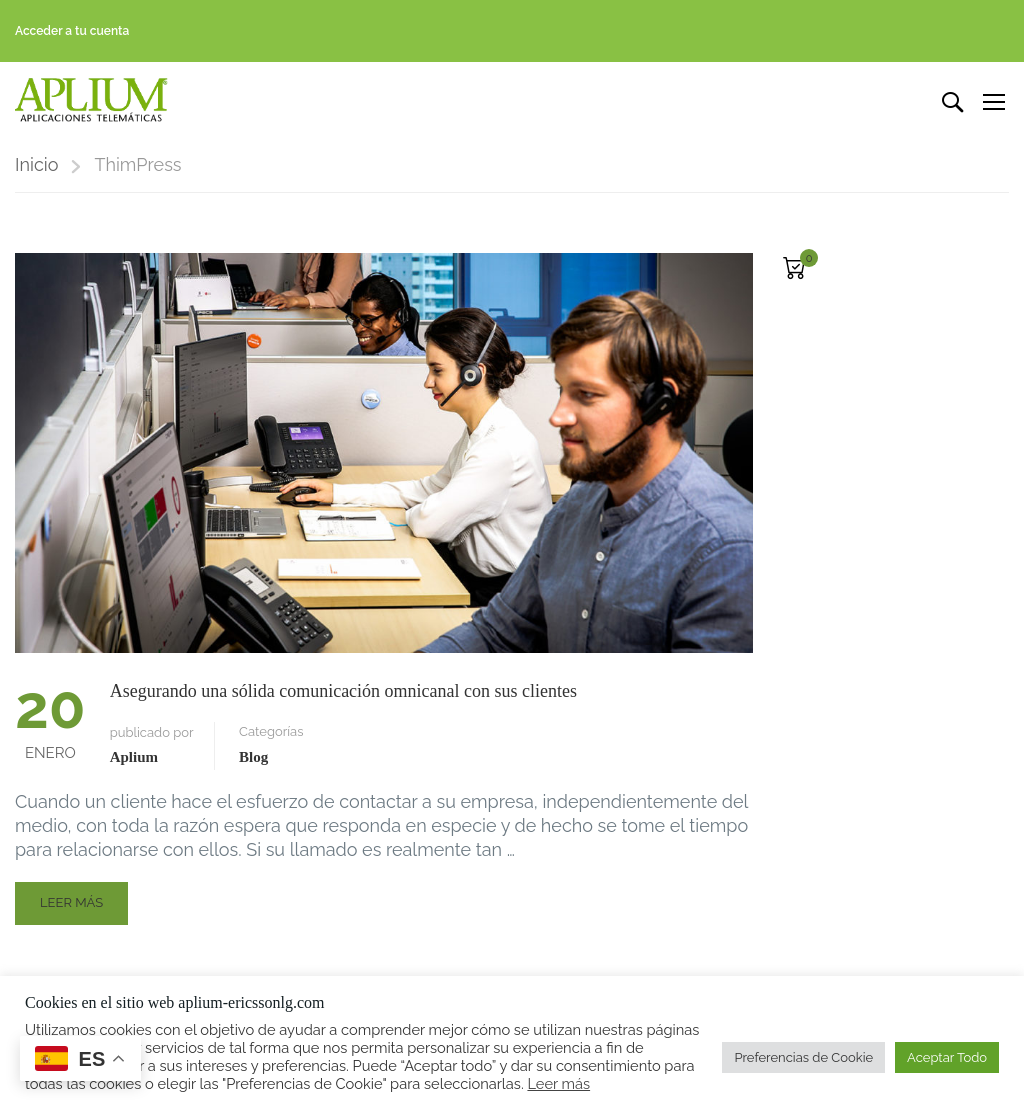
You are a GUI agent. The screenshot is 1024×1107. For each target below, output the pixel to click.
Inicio (36, 165)
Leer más (83, 909)
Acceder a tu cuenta (72, 31)
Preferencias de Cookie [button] (803, 1057)
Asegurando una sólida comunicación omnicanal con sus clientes (343, 692)
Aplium (134, 758)
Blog (253, 758)
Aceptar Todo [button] (947, 1057)
